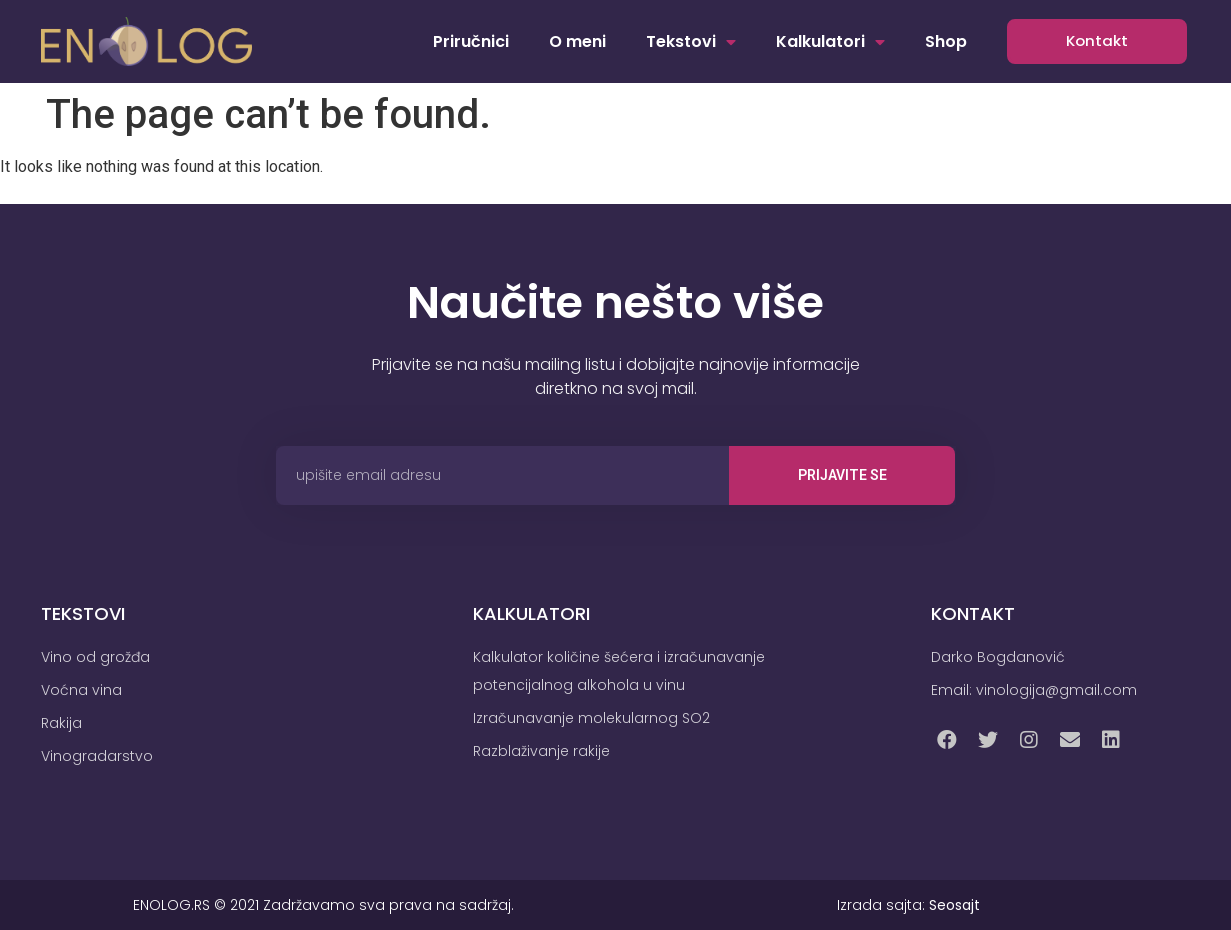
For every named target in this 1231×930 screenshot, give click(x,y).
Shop (946, 41)
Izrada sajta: (908, 905)
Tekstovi (691, 42)
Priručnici (471, 41)
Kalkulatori (830, 42)
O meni (577, 41)
